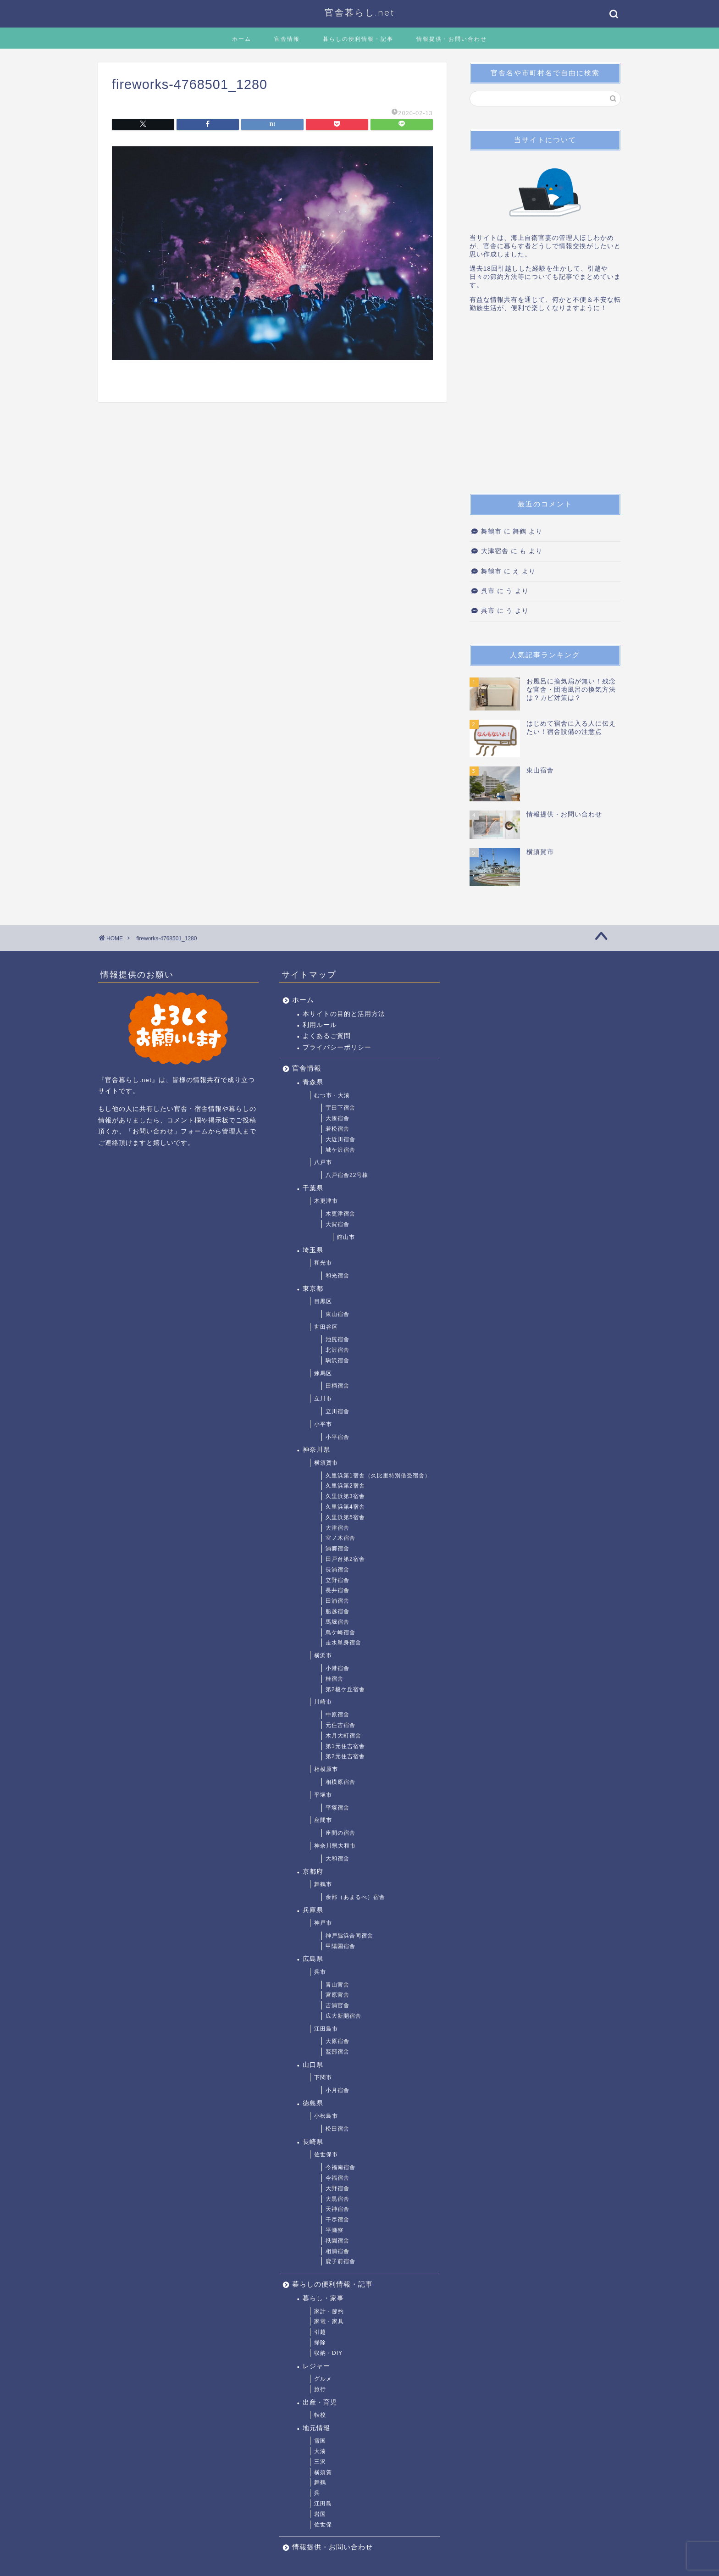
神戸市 (323, 1923)
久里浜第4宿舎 (345, 1507)
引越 (320, 2332)
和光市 (323, 1263)
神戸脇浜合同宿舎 (349, 1935)
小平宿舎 (337, 1437)
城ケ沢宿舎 (340, 1150)
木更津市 (326, 1201)
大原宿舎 (337, 2041)
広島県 (313, 1958)
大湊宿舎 (337, 1118)
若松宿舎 (337, 1129)
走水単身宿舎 (343, 1642)
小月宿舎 (337, 2090)
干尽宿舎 (337, 2219)
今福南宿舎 (340, 2167)
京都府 (313, 1871)
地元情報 (316, 2428)
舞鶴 (320, 2482)
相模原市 (326, 1769)
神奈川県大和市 (335, 1846)
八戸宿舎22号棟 (347, 1175)
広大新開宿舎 (343, 2016)
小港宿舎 (337, 1668)
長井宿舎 (337, 1590)
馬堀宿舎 (337, 1622)
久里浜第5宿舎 (345, 1517)
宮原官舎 (337, 1995)
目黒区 (323, 1301)
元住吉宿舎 (340, 1725)
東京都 (313, 1288)
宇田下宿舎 (340, 1108)
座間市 (323, 1820)
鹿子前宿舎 (340, 2261)
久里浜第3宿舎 (345, 1496)
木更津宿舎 (340, 1213)
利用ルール (320, 1025)
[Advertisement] (545, 406)
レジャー (316, 2366)
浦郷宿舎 (337, 1548)
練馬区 (323, 1373)
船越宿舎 (337, 1611)
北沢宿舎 (337, 1350)
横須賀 (323, 2472)
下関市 (323, 2077)
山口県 (313, 2064)
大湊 (320, 2451)
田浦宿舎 (337, 1601)
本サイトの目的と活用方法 (344, 1013)
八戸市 (323, 1162)
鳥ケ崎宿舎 (340, 1632)
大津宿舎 (495, 551)
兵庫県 (313, 1910)
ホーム (241, 38)
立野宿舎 (337, 1580)
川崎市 (323, 1702)
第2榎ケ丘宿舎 (345, 1689)
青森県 (313, 1082)
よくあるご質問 (327, 1036)
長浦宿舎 (337, 1569)
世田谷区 (326, 1327)
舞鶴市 (491, 531)
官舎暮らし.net (360, 12)
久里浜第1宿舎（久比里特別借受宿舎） (378, 1475)
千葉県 (313, 1188)
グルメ (323, 2379)
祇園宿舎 (337, 2240)
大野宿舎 (337, 2188)
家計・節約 (329, 2311)
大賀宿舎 (337, 1224)
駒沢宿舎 (337, 1360)
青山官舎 (337, 1985)
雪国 (320, 2440)
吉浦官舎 (337, 2005)
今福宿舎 (337, 2178)
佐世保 (323, 2524)
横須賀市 (326, 1463)
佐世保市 (326, 2154)
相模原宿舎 (340, 1782)
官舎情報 (287, 38)
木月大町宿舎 (343, 1735)
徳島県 (313, 2103)
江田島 (323, 2503)
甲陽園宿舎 (340, 1946)
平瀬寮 (334, 2230)
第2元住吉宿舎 (345, 1756)
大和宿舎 (337, 1858)
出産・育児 (320, 2402)
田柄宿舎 (337, 1385)
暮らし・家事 (323, 2298)
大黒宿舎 (337, 2199)
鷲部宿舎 (337, 2052)
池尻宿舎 (337, 1339)
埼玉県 (313, 1250)
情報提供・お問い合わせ (451, 38)
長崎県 (313, 2141)
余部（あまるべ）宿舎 (355, 1897)
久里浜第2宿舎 (345, 1485)
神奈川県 (316, 1449)
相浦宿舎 (337, 2251)
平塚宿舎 (337, 1807)
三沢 (320, 2462)
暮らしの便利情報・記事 (358, 38)
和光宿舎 (337, 1275)
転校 (320, 2415)
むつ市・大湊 (332, 1095)
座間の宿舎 (340, 1833)
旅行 (320, 2389)
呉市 (488, 591)
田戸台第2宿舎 (345, 1559)
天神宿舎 (337, 2209)
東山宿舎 (337, 1314)
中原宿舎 (337, 1714)
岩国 (320, 2514)
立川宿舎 (337, 1411)
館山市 (346, 1237)
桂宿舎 (334, 1679)
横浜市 (323, 1655)
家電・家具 (329, 2321)
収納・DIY (328, 2353)
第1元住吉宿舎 (345, 1746)
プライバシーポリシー (337, 1047)
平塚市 (323, 1795)
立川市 (323, 1398)
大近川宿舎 (340, 1139)
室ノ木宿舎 (340, 1538)
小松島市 (326, 2116)
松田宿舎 (337, 2129)
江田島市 (326, 2029)
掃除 (320, 2342)
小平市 (323, 1424)
